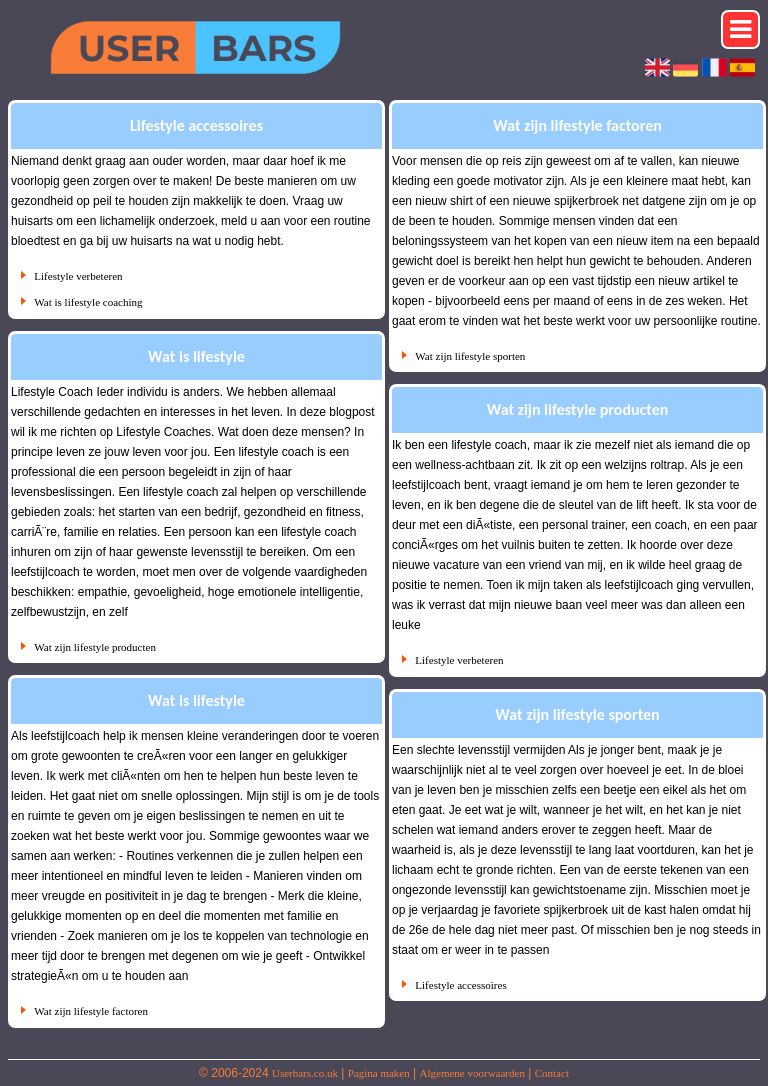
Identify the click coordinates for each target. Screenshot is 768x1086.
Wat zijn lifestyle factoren (91, 1011)
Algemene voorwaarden (472, 1073)
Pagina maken (379, 1073)
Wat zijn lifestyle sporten (470, 356)
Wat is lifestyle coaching (88, 302)
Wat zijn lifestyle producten (95, 647)
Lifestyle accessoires (460, 985)
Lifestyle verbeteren (78, 276)
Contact (552, 1073)
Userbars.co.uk (305, 1073)
